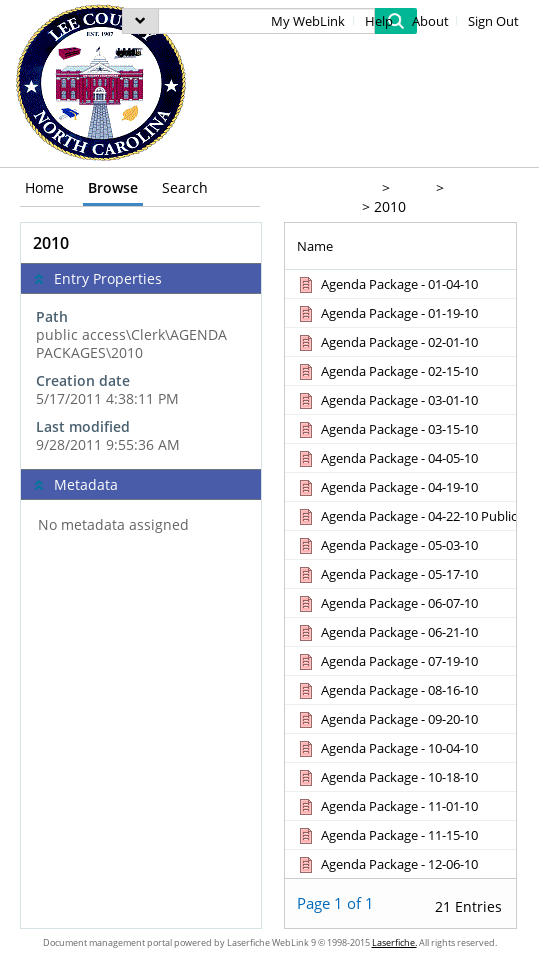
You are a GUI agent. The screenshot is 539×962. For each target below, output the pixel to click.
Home (44, 187)
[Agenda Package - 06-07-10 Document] (386, 603)
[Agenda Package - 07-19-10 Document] (386, 661)
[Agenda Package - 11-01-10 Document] (386, 806)
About (430, 21)
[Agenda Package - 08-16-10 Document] (386, 690)
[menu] (140, 21)
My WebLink (308, 21)
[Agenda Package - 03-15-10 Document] (386, 429)
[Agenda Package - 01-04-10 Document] (386, 284)
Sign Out (493, 21)
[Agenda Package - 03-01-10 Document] (386, 400)
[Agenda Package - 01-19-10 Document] (386, 313)
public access (329, 187)
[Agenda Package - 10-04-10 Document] (386, 748)
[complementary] (141, 381)
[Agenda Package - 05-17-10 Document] (386, 574)
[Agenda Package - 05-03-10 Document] (386, 545)
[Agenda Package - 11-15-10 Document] (386, 835)
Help (379, 21)
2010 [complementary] (51, 243)
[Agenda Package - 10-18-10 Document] (386, 777)
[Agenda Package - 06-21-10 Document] (386, 632)
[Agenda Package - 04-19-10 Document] (386, 487)
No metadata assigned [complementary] (113, 525)
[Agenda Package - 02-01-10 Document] (386, 342)
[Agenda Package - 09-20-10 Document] (386, 719)
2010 (390, 206)
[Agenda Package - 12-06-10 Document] (386, 864)
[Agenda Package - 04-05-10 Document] (386, 458)
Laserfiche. (394, 942)
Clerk (411, 187)
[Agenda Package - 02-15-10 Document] (386, 371)
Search (185, 187)
